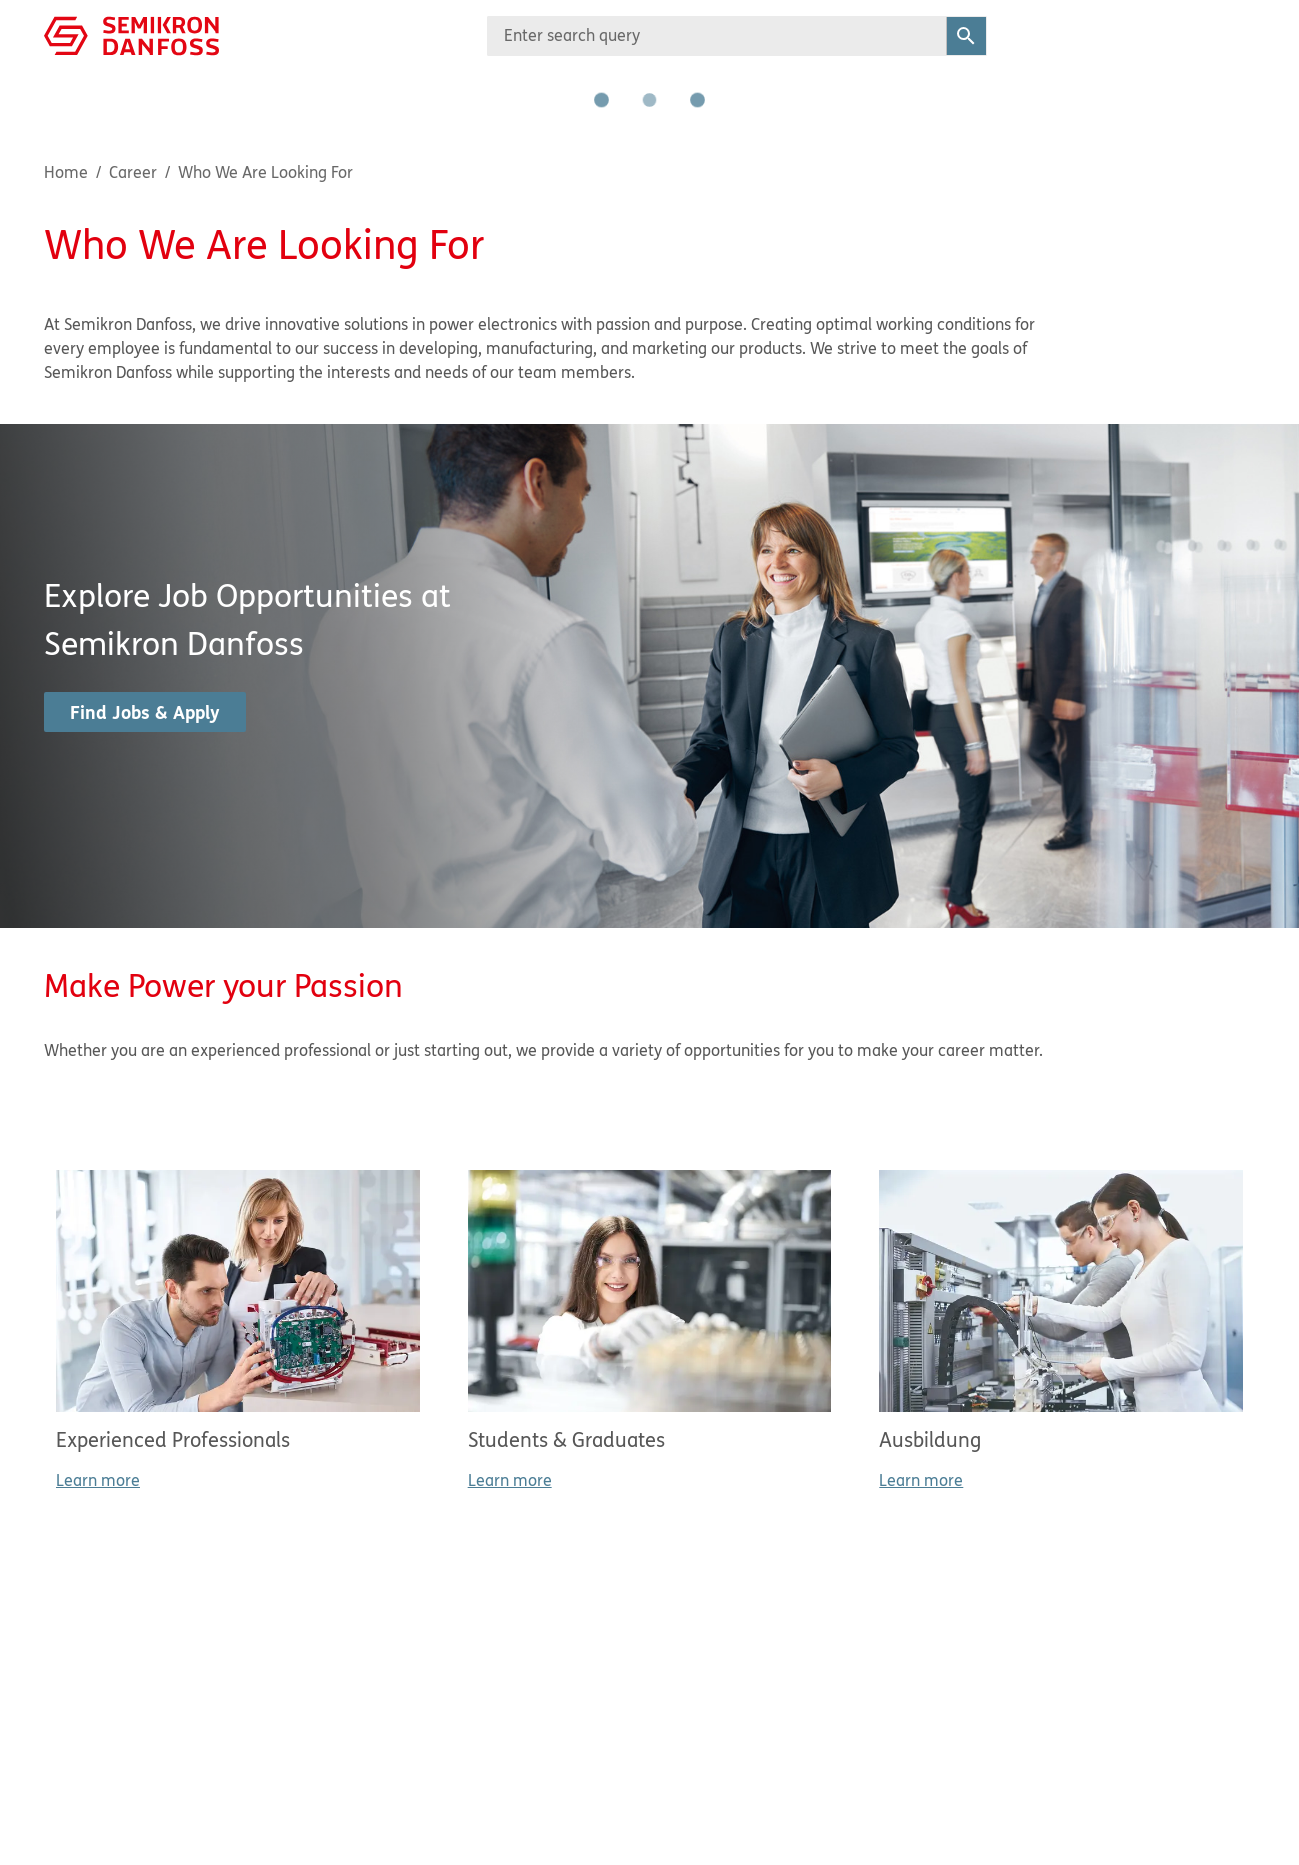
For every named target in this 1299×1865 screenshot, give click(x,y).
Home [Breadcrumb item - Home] (66, 172)
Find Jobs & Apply (145, 712)
